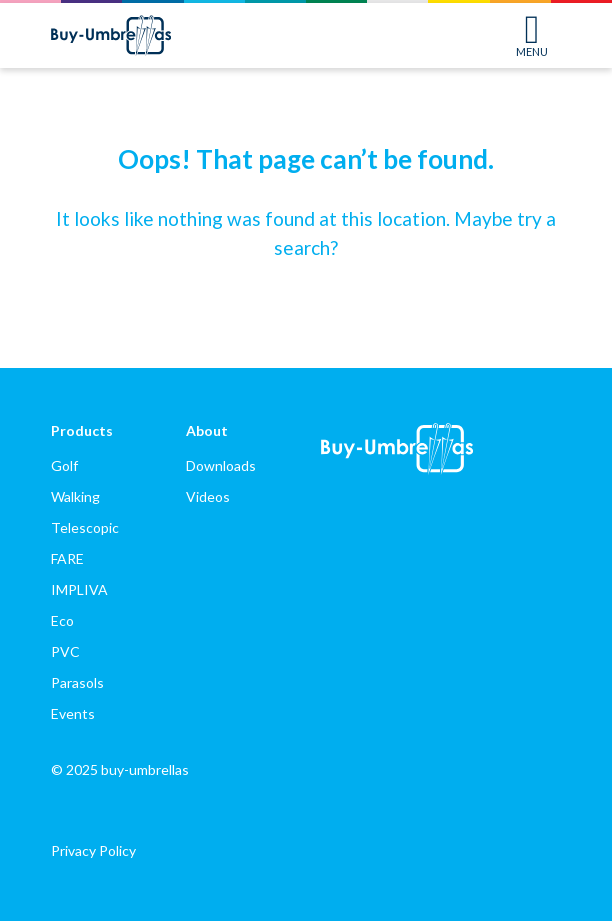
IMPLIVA (79, 589)
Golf (64, 465)
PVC (65, 651)
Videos (208, 496)
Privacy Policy (93, 850)
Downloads (221, 465)
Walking (75, 496)
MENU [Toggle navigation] (532, 36)
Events (73, 713)
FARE (67, 558)
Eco (62, 620)
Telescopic (85, 527)
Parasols (77, 682)
